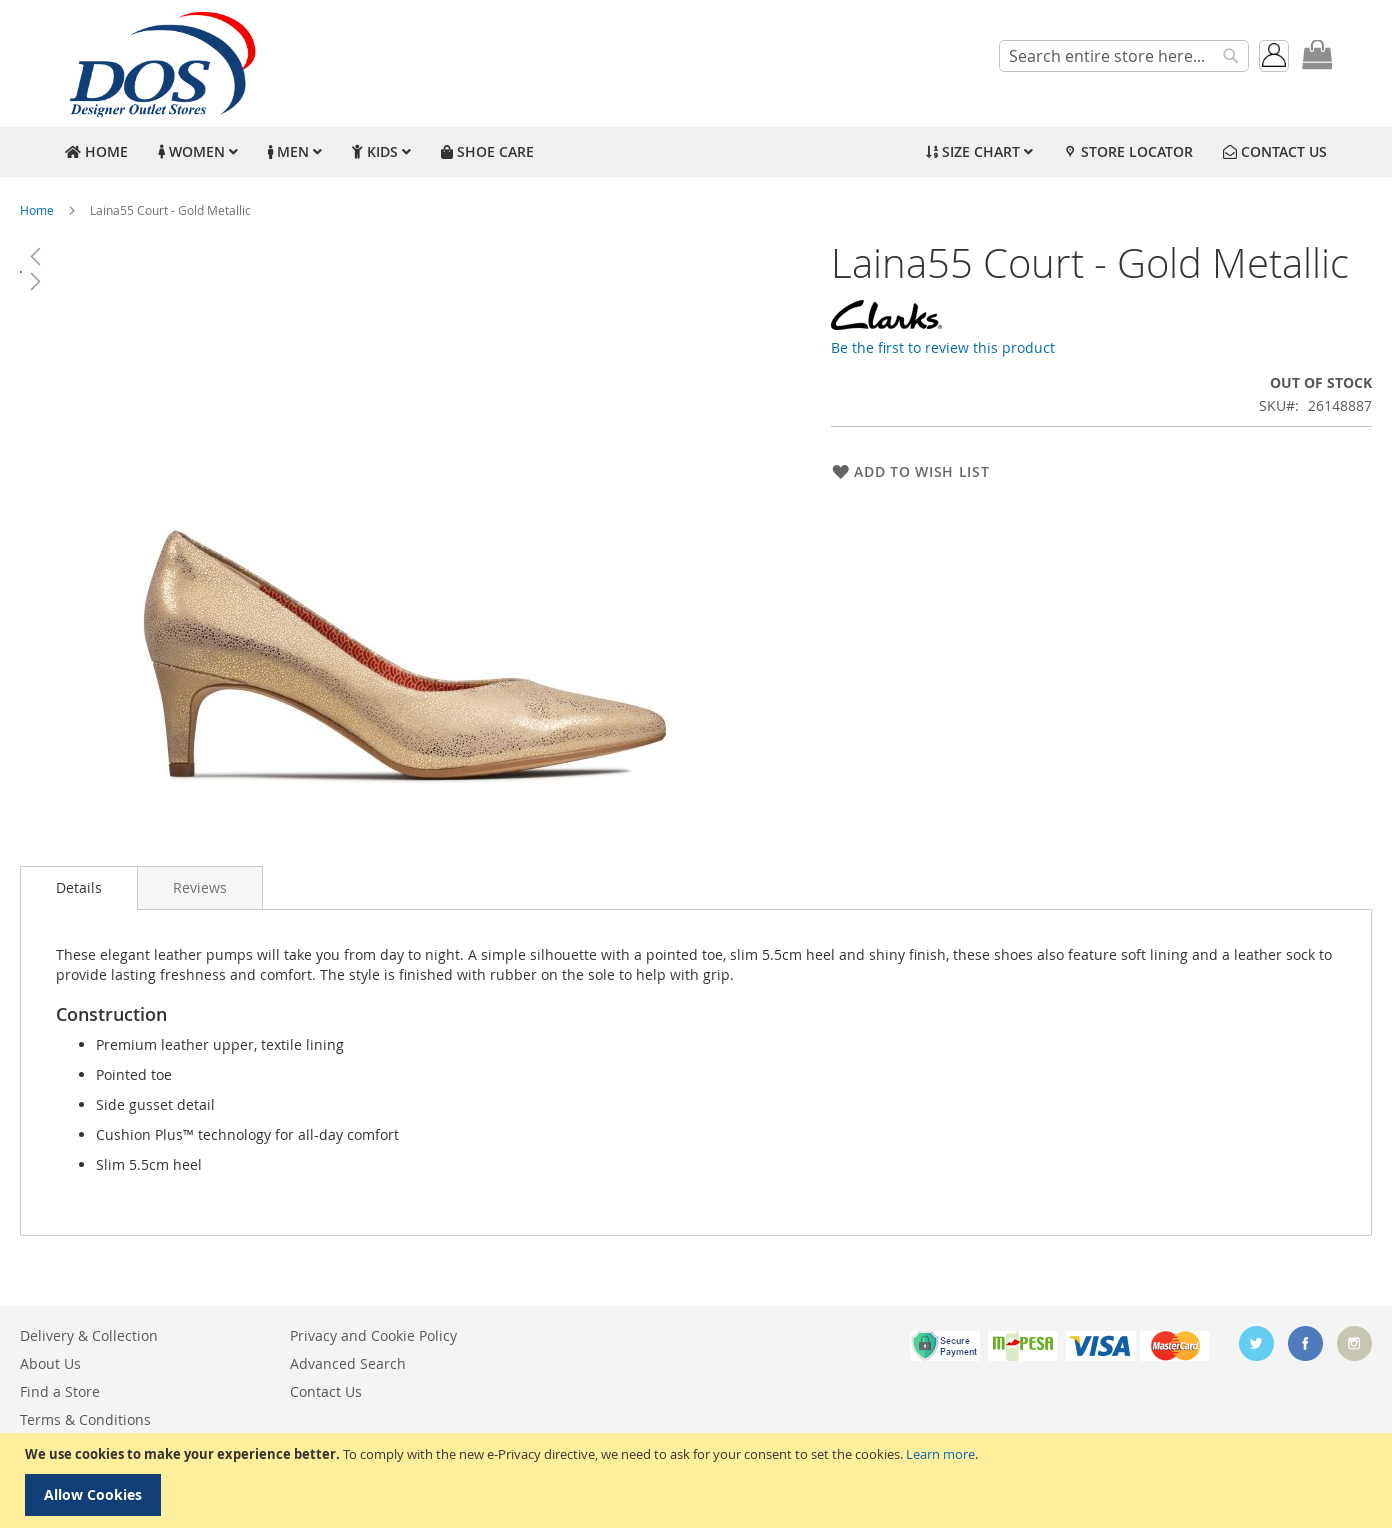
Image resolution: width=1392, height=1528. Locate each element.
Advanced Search (348, 1363)
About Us (50, 1363)
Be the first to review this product (943, 347)
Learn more (940, 1454)
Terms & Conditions (85, 1419)
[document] (698, 1480)
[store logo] (160, 63)
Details (79, 887)
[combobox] (1124, 56)
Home (37, 210)
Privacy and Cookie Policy (373, 1335)
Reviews (200, 887)
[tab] (79, 888)
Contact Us (326, 1391)
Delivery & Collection (89, 1335)
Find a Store (60, 1391)
